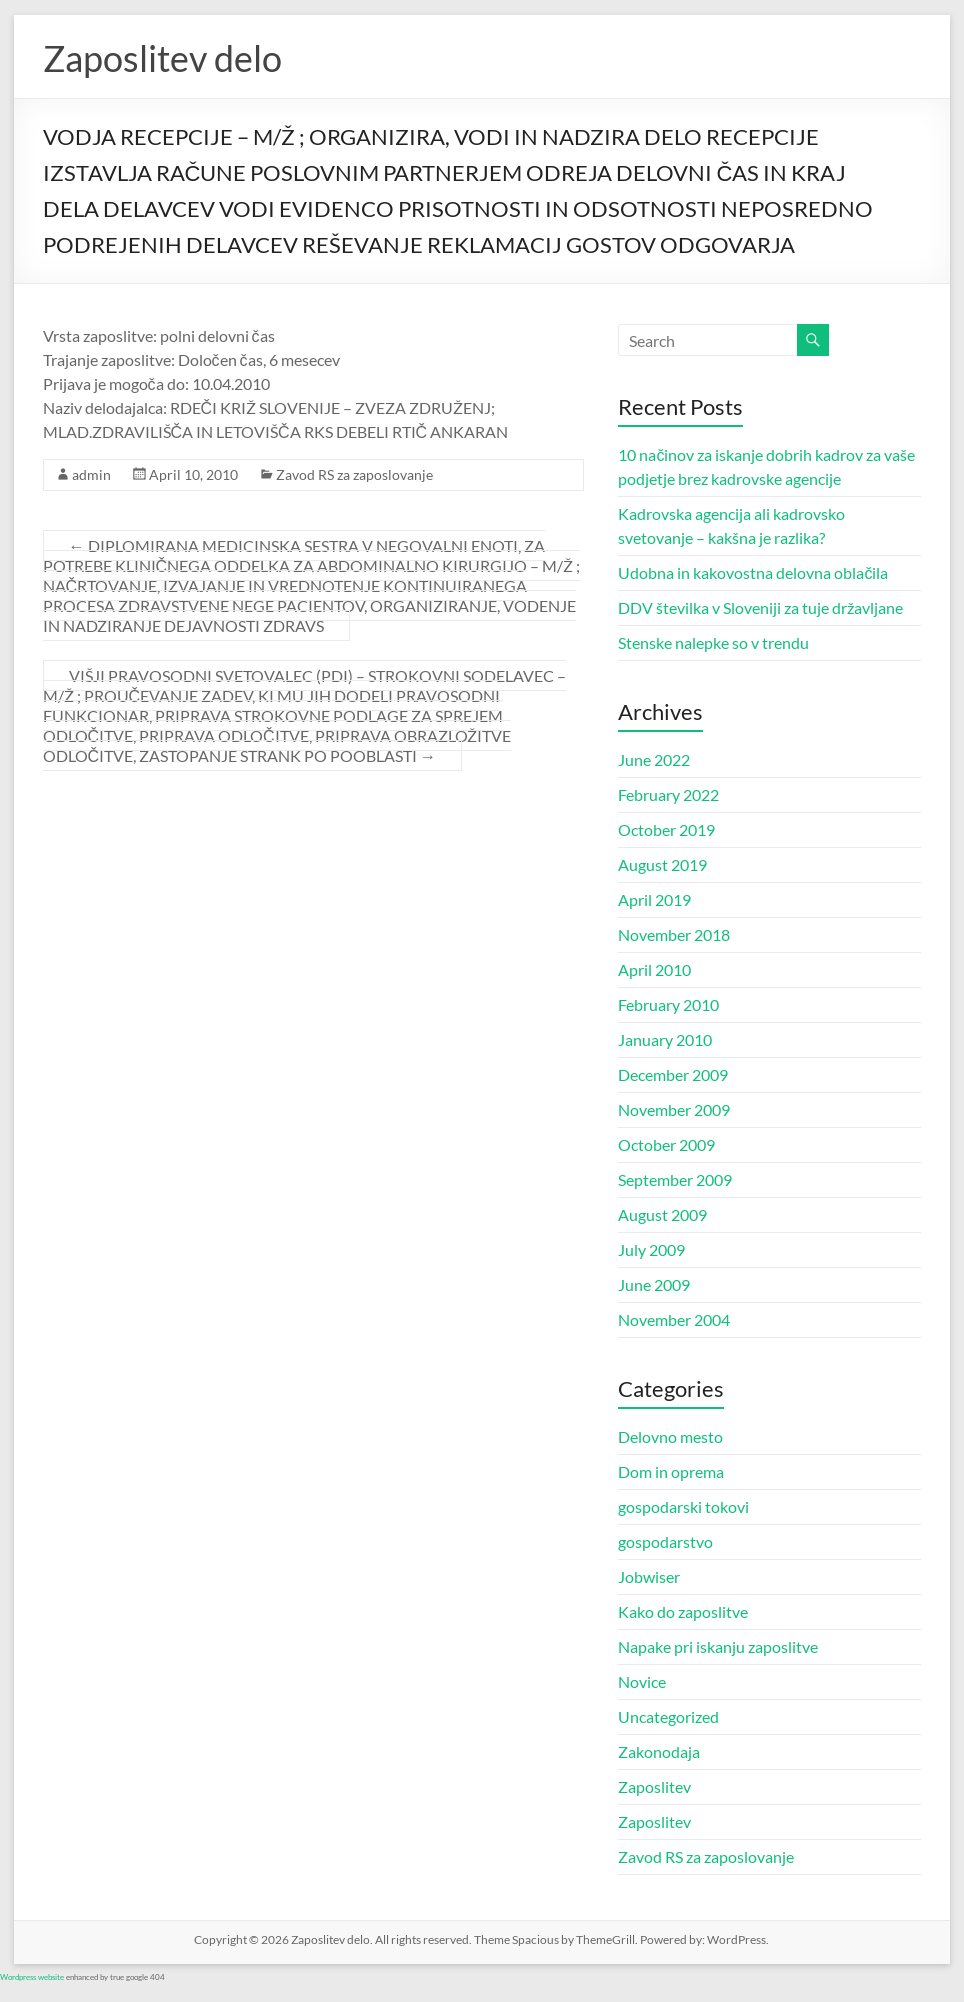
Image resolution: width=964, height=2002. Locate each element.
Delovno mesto (670, 1436)
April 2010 (654, 969)
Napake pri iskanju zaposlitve (718, 1646)
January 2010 (665, 1039)
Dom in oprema (671, 1471)
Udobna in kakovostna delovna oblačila (753, 572)
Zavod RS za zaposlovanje (354, 474)
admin (91, 474)
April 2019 (654, 899)
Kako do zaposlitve (683, 1611)
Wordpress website (32, 1977)
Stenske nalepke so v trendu (713, 642)
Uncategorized (668, 1716)
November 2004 (674, 1319)
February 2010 (668, 1004)
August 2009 (662, 1214)
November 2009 (674, 1109)
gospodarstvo (665, 1541)
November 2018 (674, 934)
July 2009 (651, 1249)
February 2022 (668, 794)
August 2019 (662, 864)
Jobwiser (649, 1576)
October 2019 (666, 829)
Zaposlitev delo (162, 58)
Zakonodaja (659, 1751)
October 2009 (666, 1144)
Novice (642, 1681)
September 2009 (675, 1179)
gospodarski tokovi (683, 1506)
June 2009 (654, 1284)
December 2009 (673, 1074)
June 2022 (654, 759)
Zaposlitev (654, 1786)
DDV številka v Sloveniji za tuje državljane (760, 607)
